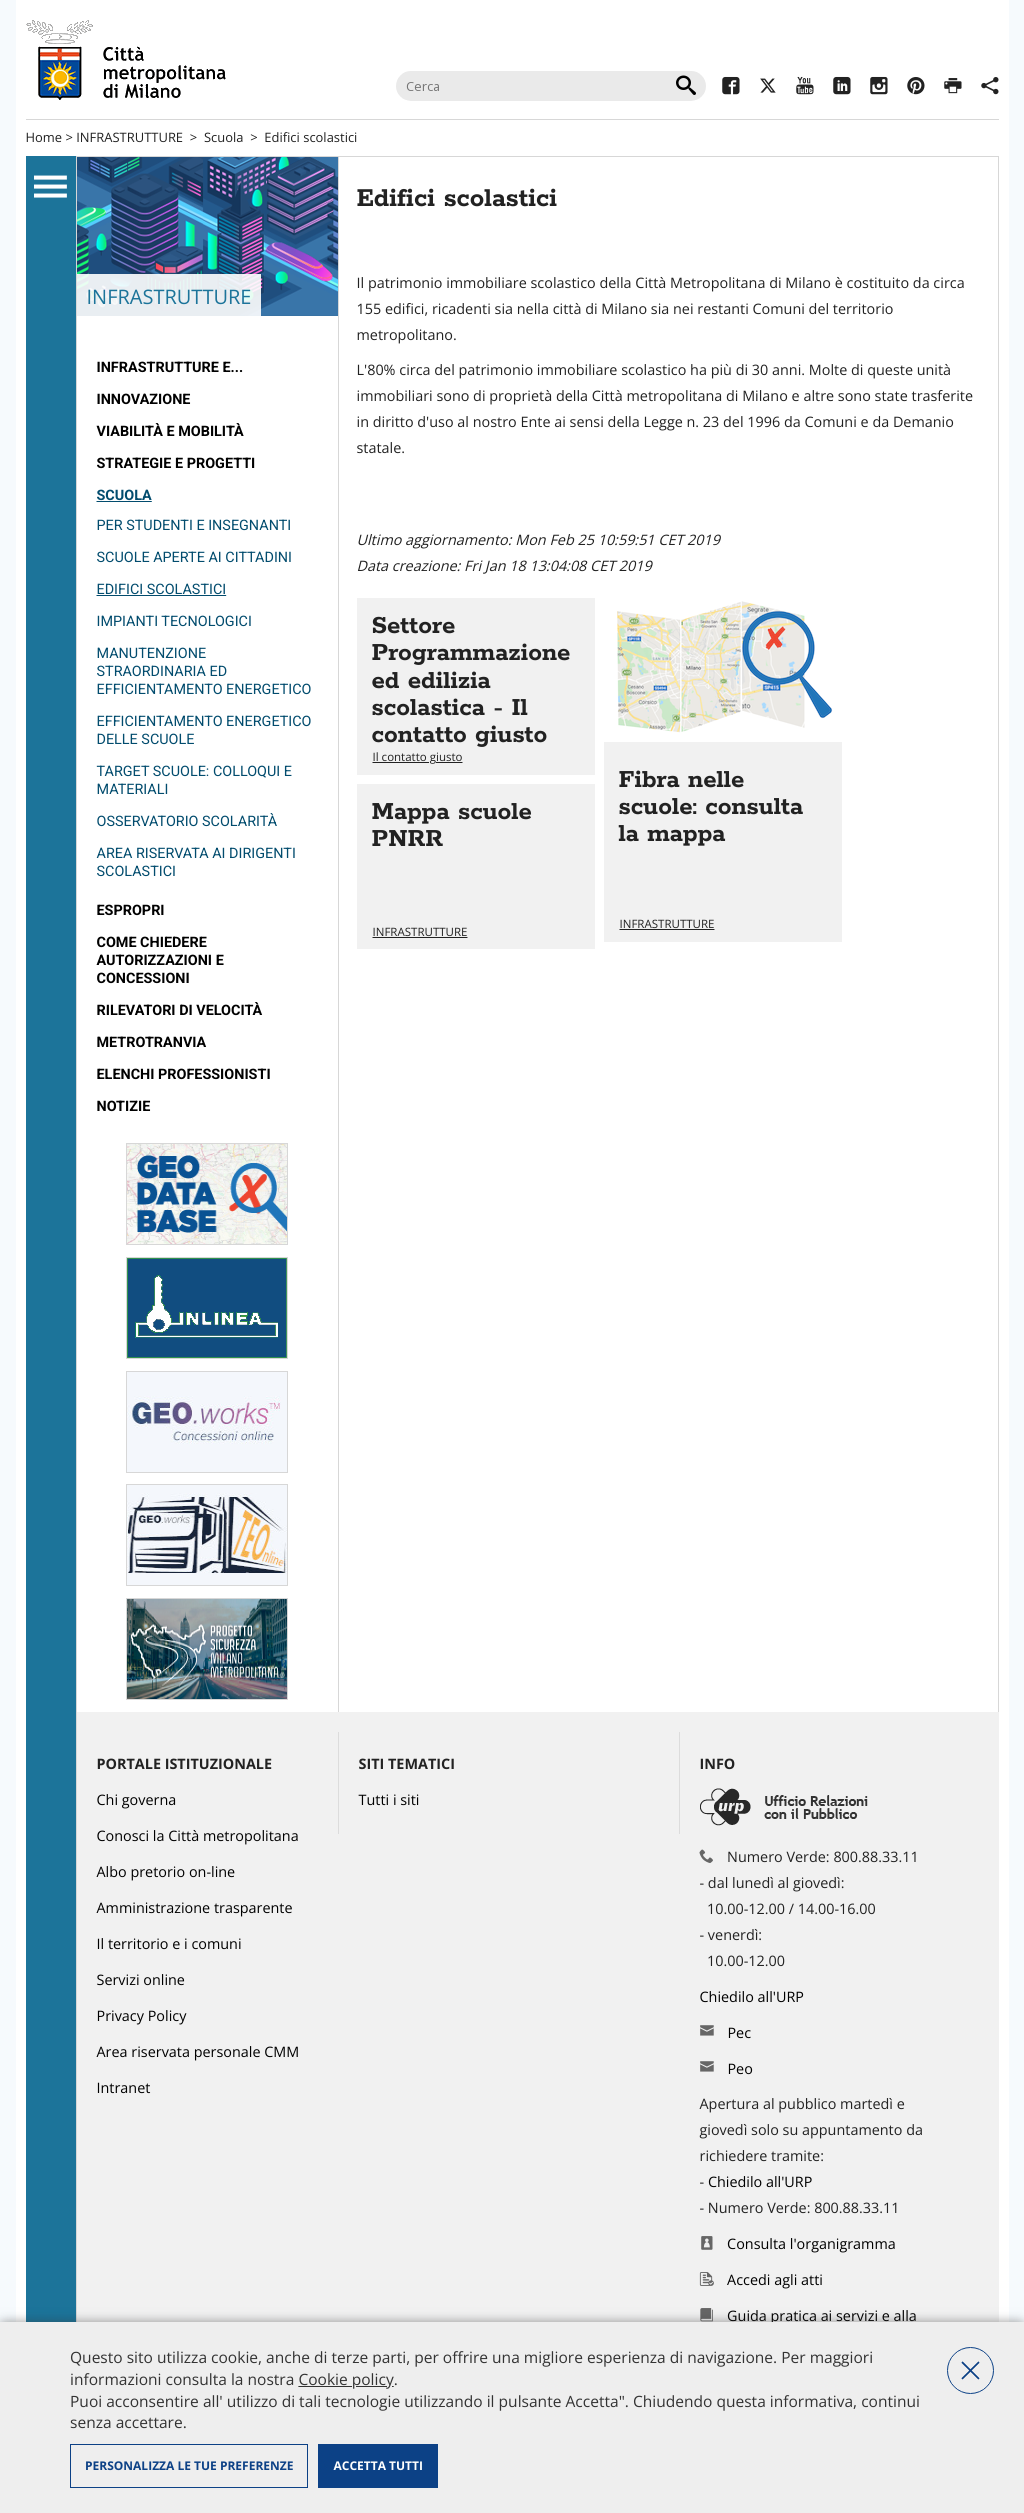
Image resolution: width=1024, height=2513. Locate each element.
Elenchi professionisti (184, 1074)
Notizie (124, 1106)
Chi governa (137, 1800)
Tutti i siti (389, 1800)
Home (44, 137)
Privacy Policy (142, 2016)
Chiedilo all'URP (754, 1997)
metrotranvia (152, 1042)
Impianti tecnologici (174, 621)
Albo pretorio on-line (166, 1872)
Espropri (131, 910)
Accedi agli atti (775, 2280)
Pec (739, 2033)
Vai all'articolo (476, 686)
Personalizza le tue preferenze (189, 2465)
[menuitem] (207, 368)
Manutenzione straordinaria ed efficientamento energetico (204, 671)
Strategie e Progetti (176, 463)
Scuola (224, 137)
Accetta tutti (377, 2465)
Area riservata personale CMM (198, 2052)
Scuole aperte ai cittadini (195, 557)
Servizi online (141, 1980)
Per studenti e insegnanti (194, 525)
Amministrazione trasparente (195, 1908)
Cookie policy (345, 2379)
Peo (739, 2069)
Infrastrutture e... (170, 367)
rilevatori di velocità (180, 1010)
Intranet (124, 2088)
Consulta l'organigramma (811, 2244)
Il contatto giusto (418, 757)
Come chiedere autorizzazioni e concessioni (160, 960)
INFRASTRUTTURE (129, 137)
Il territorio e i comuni (169, 1944)
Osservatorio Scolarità (187, 821)
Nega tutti (970, 2370)
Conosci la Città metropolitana (198, 1836)
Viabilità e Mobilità (170, 431)
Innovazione (144, 399)
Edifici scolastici (310, 137)
